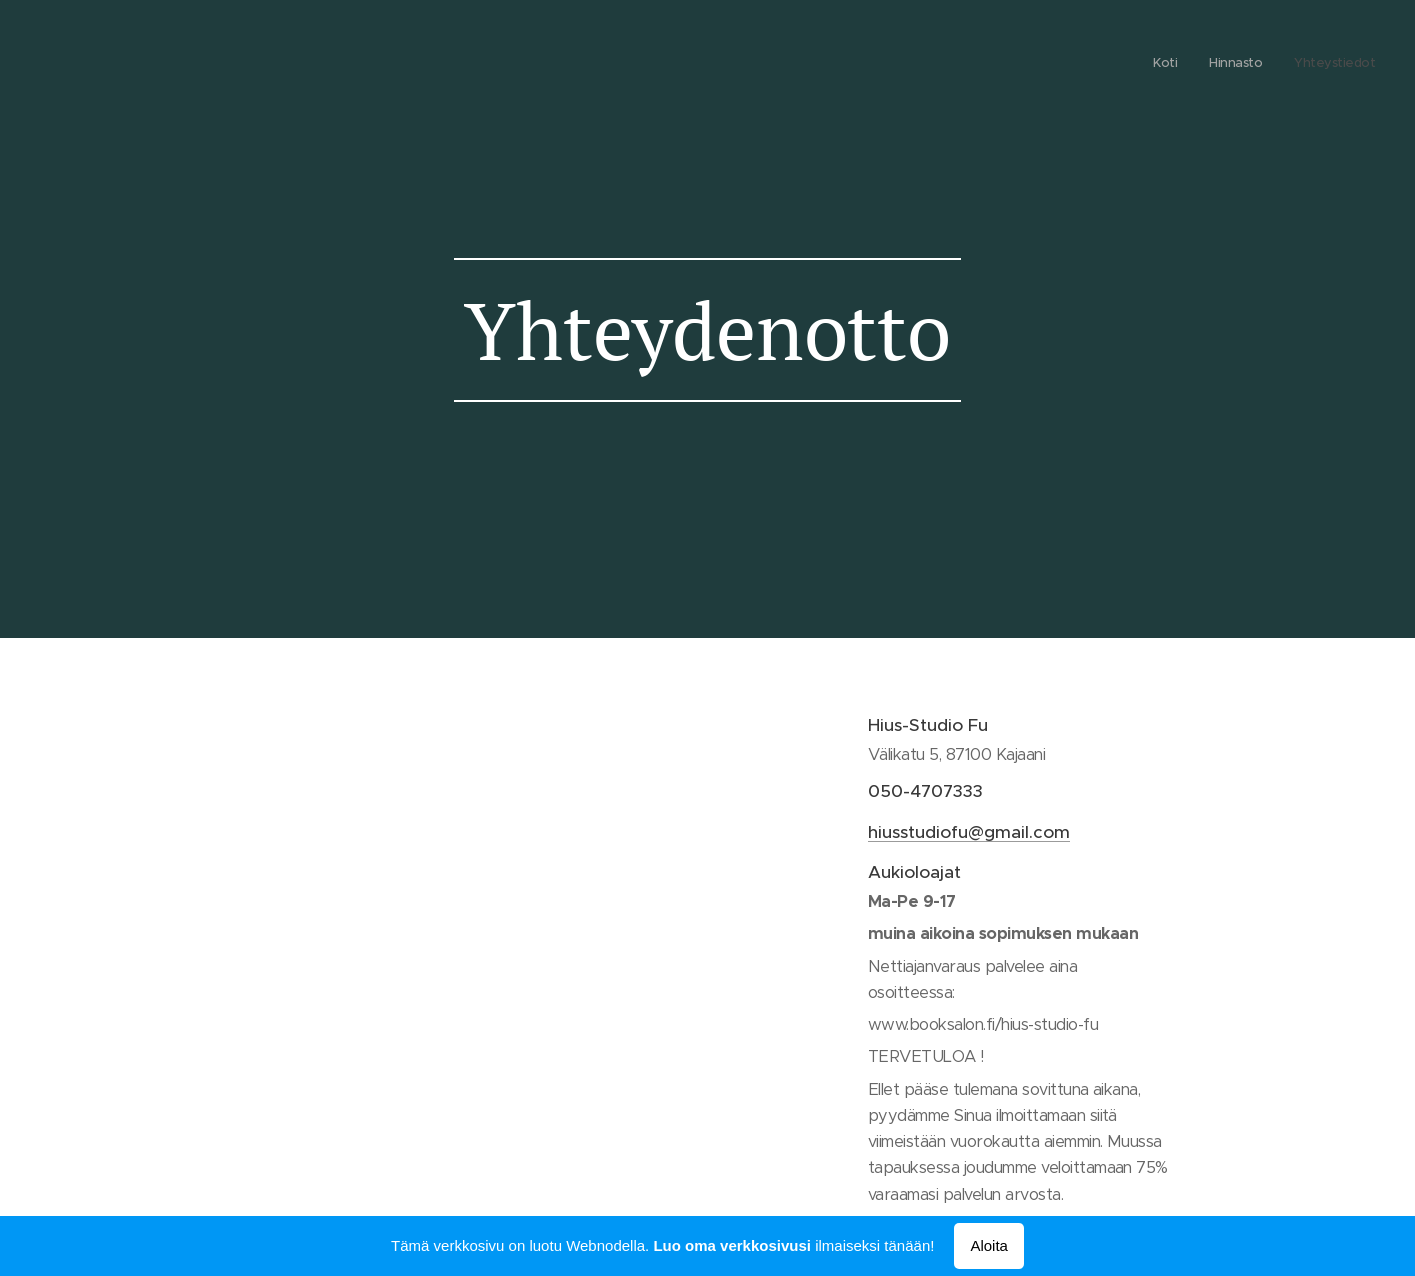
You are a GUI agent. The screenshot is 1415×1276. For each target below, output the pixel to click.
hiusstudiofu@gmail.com (969, 832)
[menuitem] (1316, 65)
